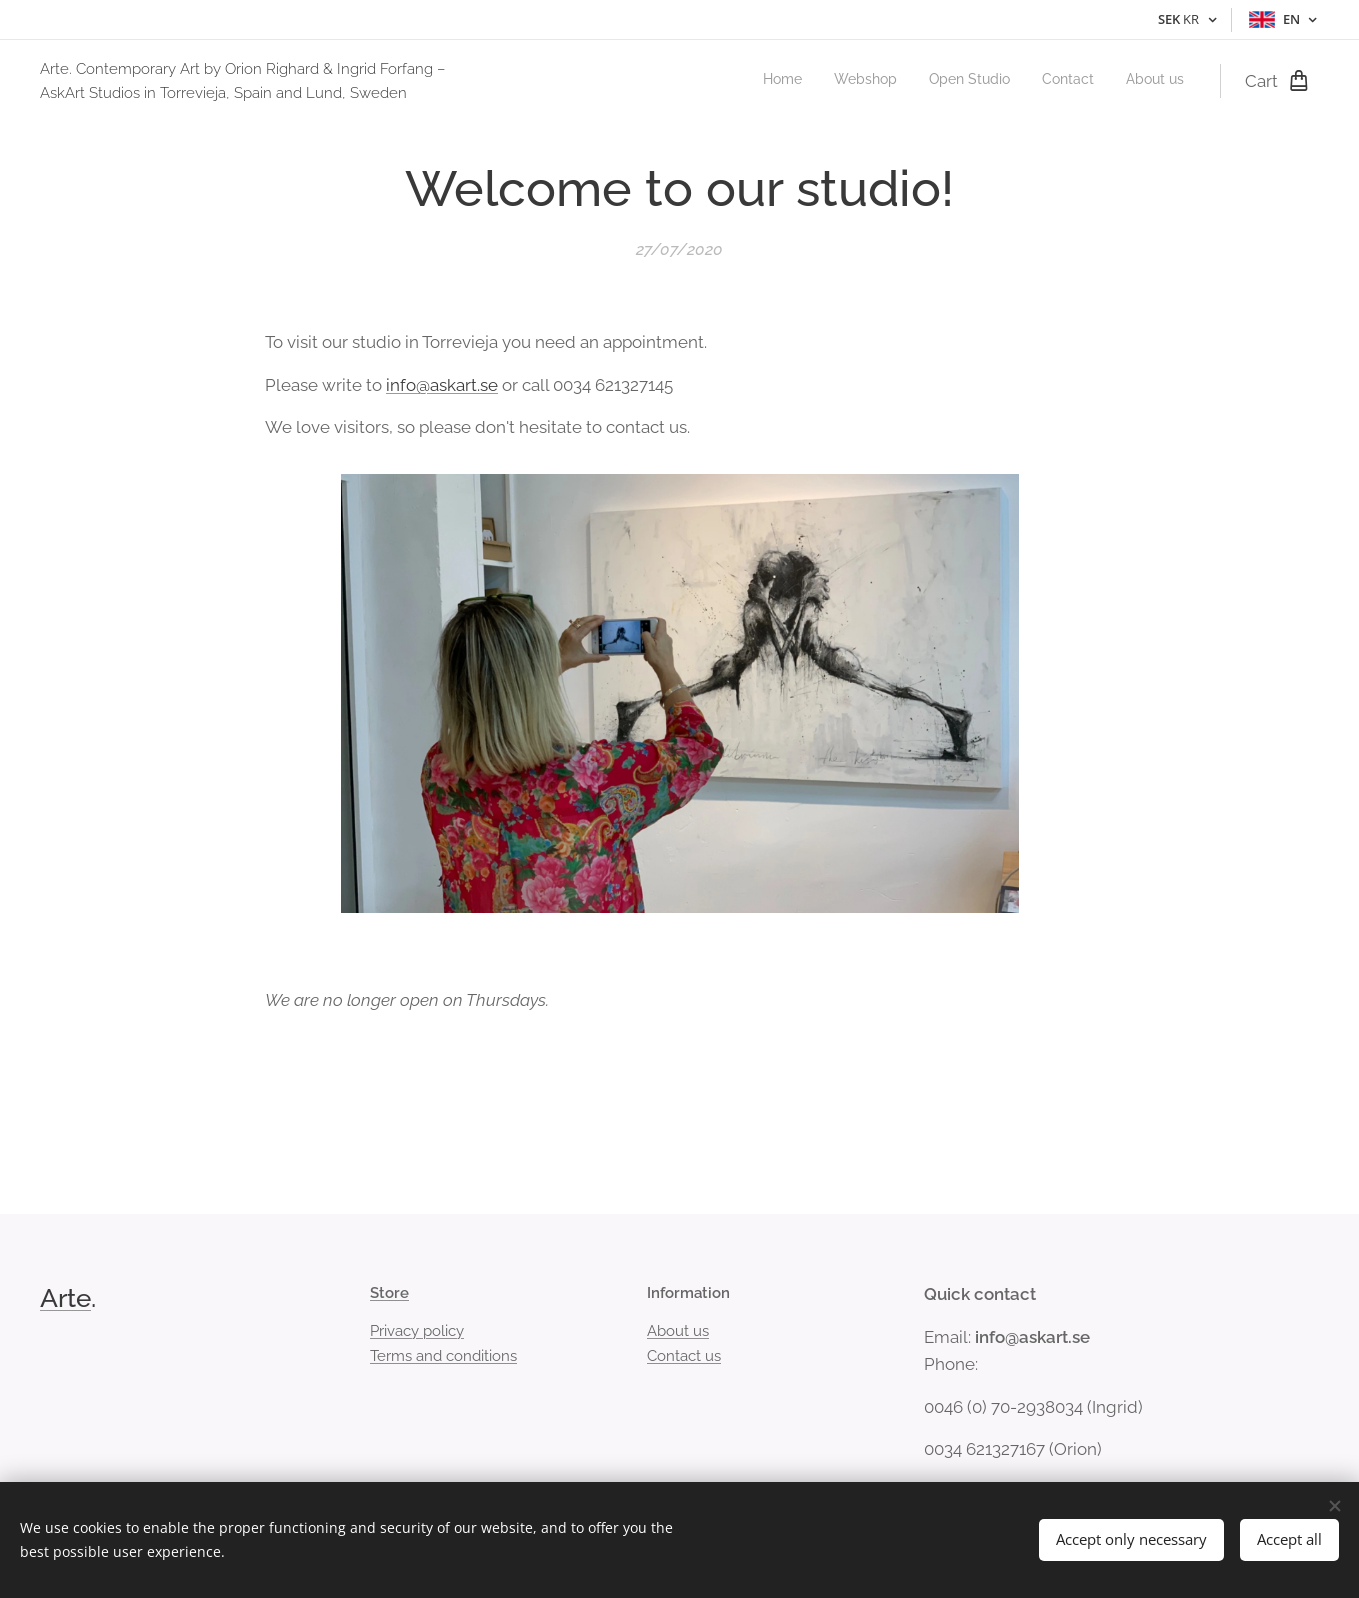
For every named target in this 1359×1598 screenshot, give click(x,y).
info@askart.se (442, 384)
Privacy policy (417, 1331)
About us (678, 1331)
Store (389, 1293)
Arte (65, 1298)
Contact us (684, 1356)
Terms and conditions (443, 1356)
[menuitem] (1061, 81)
